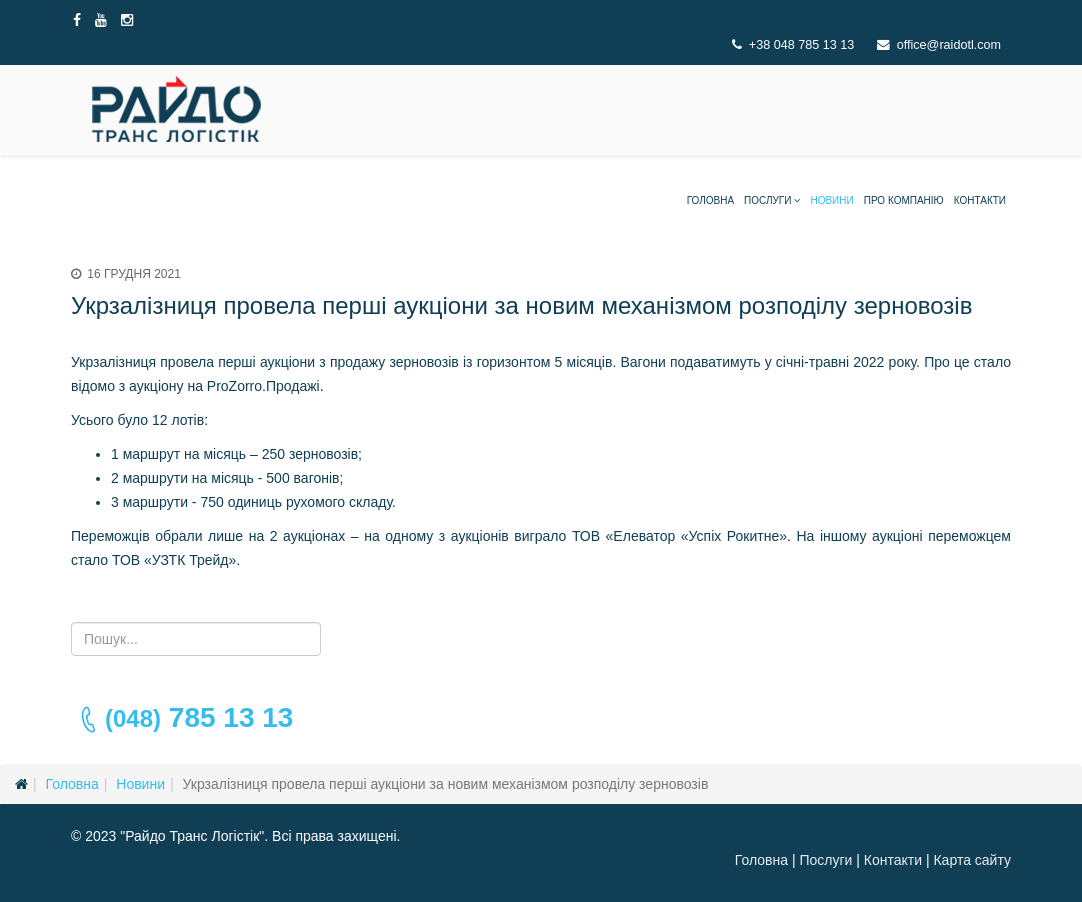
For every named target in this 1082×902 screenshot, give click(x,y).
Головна (710, 200)
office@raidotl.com (949, 45)
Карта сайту (972, 860)
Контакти (980, 200)
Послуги (767, 200)
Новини (831, 200)
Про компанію (904, 200)
